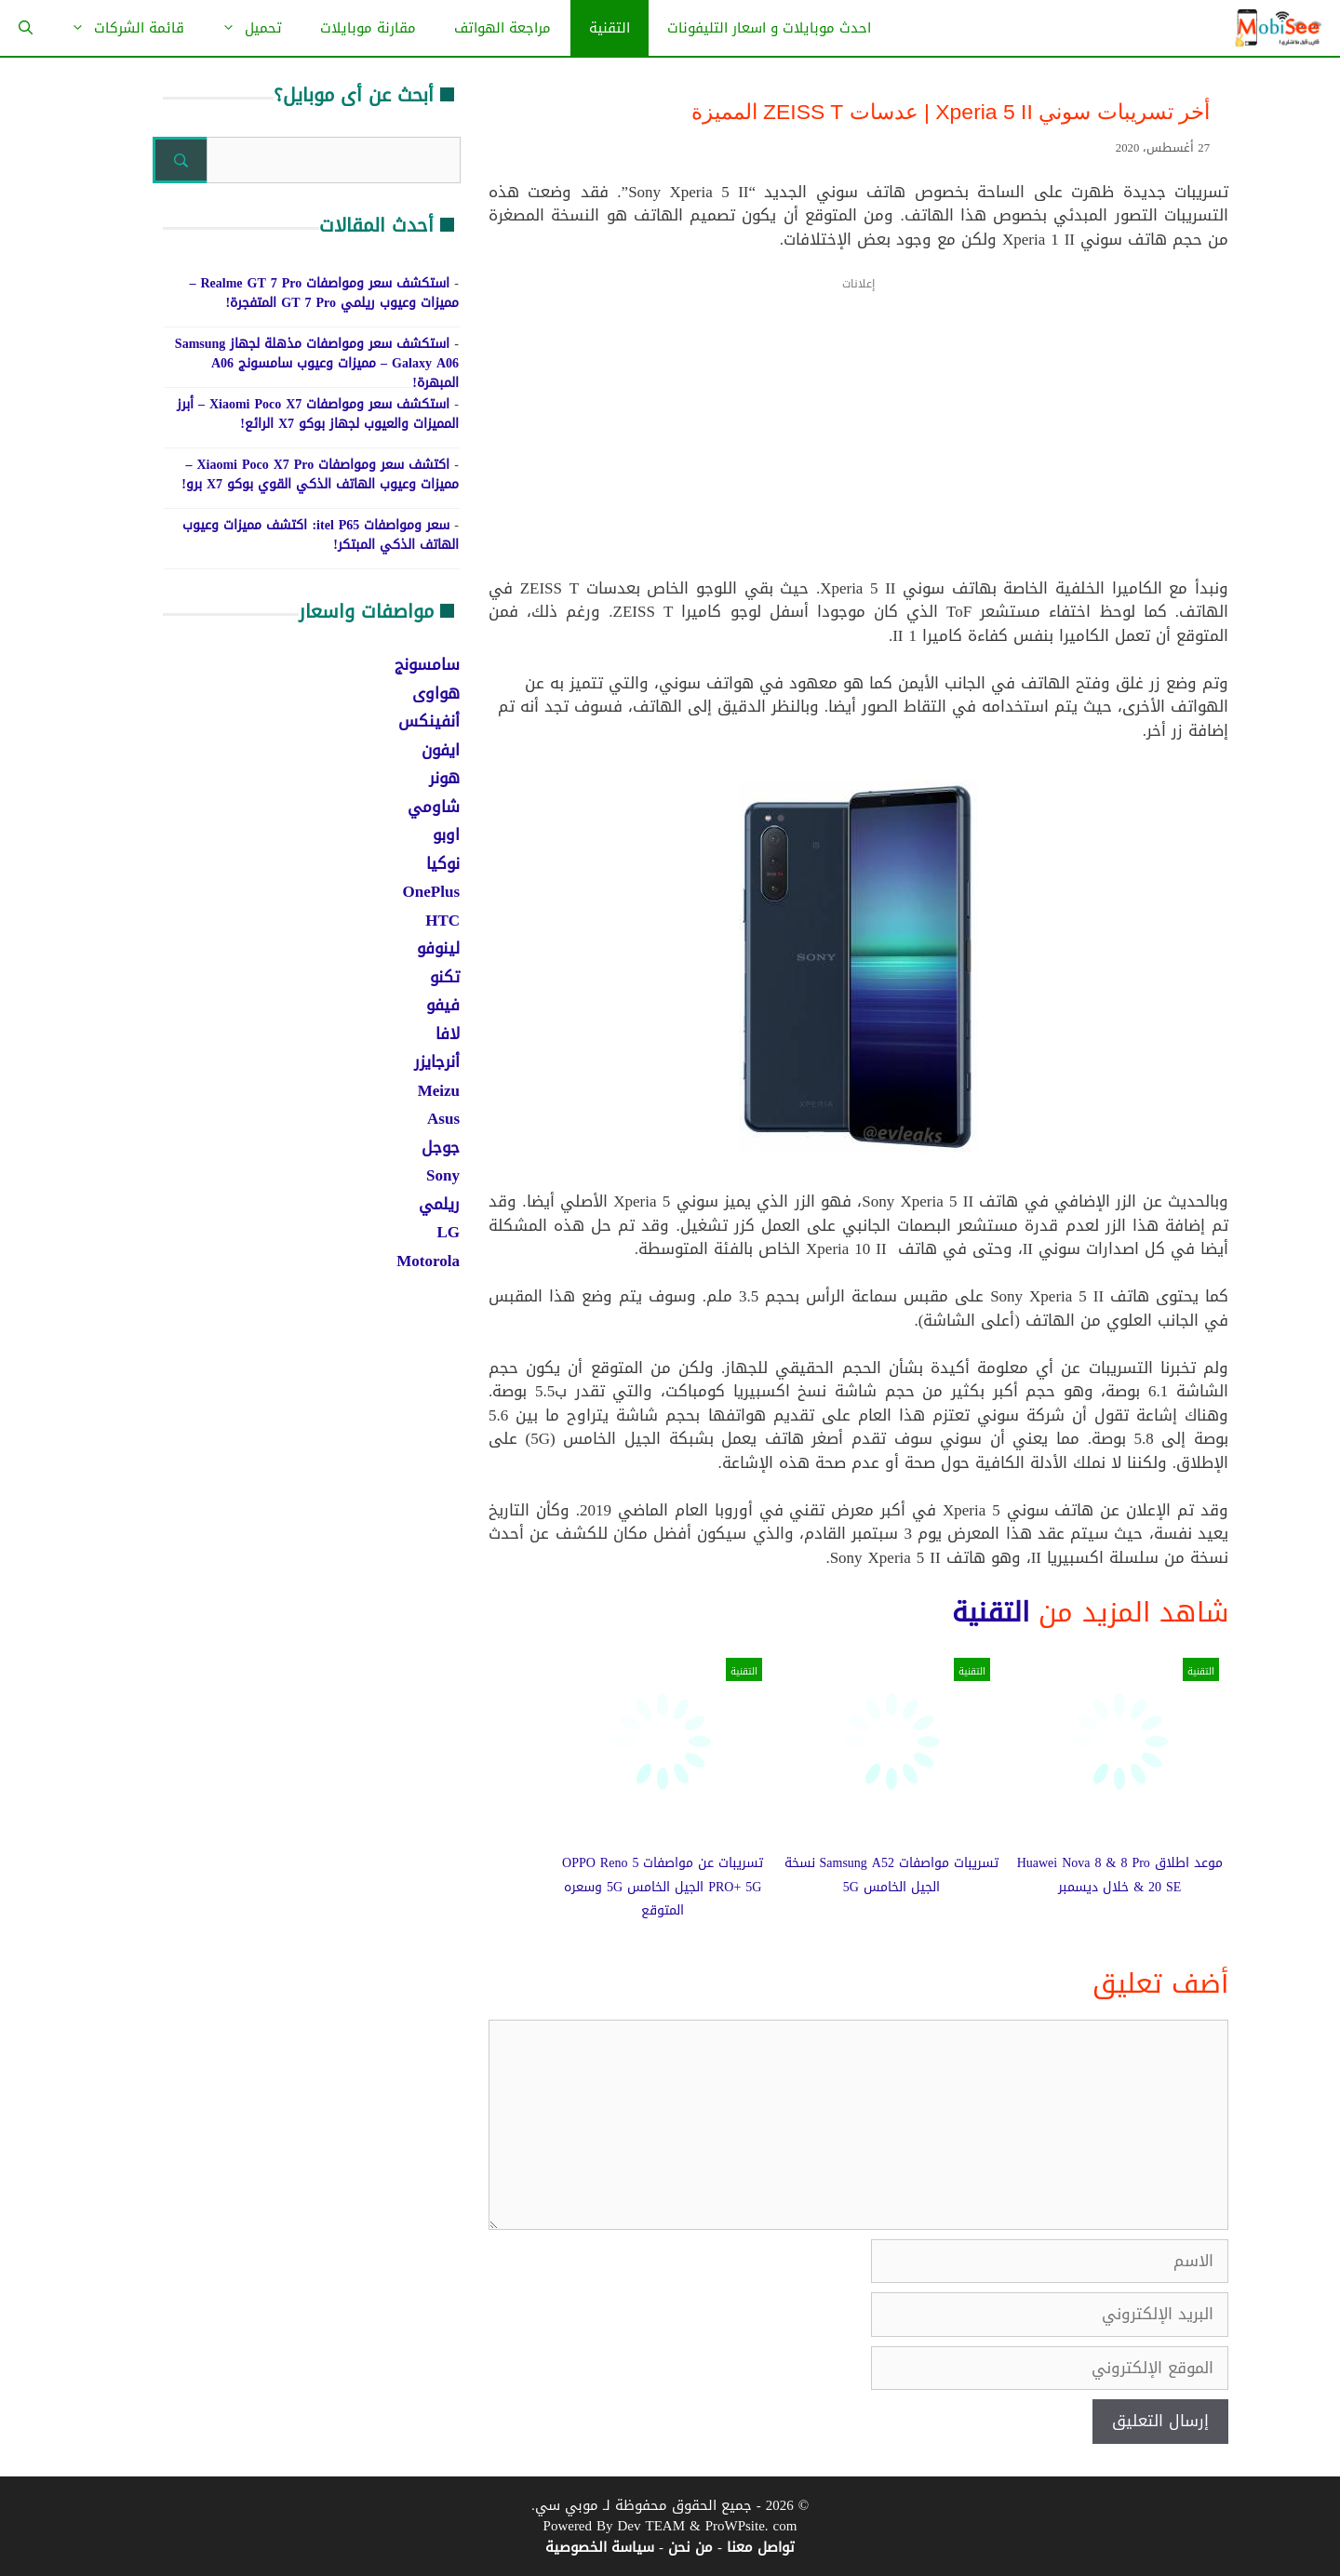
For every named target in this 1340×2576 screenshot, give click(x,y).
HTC (442, 920)
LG (448, 1232)
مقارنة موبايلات (368, 28)
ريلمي (439, 1204)
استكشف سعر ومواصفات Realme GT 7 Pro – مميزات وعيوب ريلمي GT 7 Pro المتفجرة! (324, 293)
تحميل (242, 28)
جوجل (441, 1147)
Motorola (428, 1260)
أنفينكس (429, 721)
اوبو (446, 834)
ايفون (441, 750)
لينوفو (438, 948)
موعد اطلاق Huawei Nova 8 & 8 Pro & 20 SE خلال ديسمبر (1120, 1875)
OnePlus (431, 891)
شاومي (434, 806)
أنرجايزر (437, 1061)
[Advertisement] (858, 439)
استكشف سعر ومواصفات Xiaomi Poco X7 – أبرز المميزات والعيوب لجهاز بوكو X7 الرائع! (318, 414)
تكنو (445, 977)
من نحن (690, 2547)
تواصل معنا (761, 2547)
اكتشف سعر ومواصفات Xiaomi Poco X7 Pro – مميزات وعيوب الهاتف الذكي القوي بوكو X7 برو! (320, 474)
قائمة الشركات (118, 28)
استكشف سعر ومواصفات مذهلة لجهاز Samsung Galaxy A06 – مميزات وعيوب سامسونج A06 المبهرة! (317, 363)
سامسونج (427, 664)
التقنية (609, 28)
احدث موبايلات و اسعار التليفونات (769, 28)
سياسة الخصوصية (599, 2547)
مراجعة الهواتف (502, 28)
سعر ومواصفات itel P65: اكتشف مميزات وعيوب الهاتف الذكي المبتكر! (320, 535)
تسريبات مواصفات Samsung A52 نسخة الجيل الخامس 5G (891, 1875)
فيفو (443, 1005)
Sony (443, 1175)
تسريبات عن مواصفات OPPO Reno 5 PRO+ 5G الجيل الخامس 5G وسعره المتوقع (662, 1886)
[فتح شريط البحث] (25, 28)
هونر (444, 778)
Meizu (439, 1090)
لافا (448, 1033)
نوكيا (443, 863)
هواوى (436, 693)
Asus (443, 1118)
